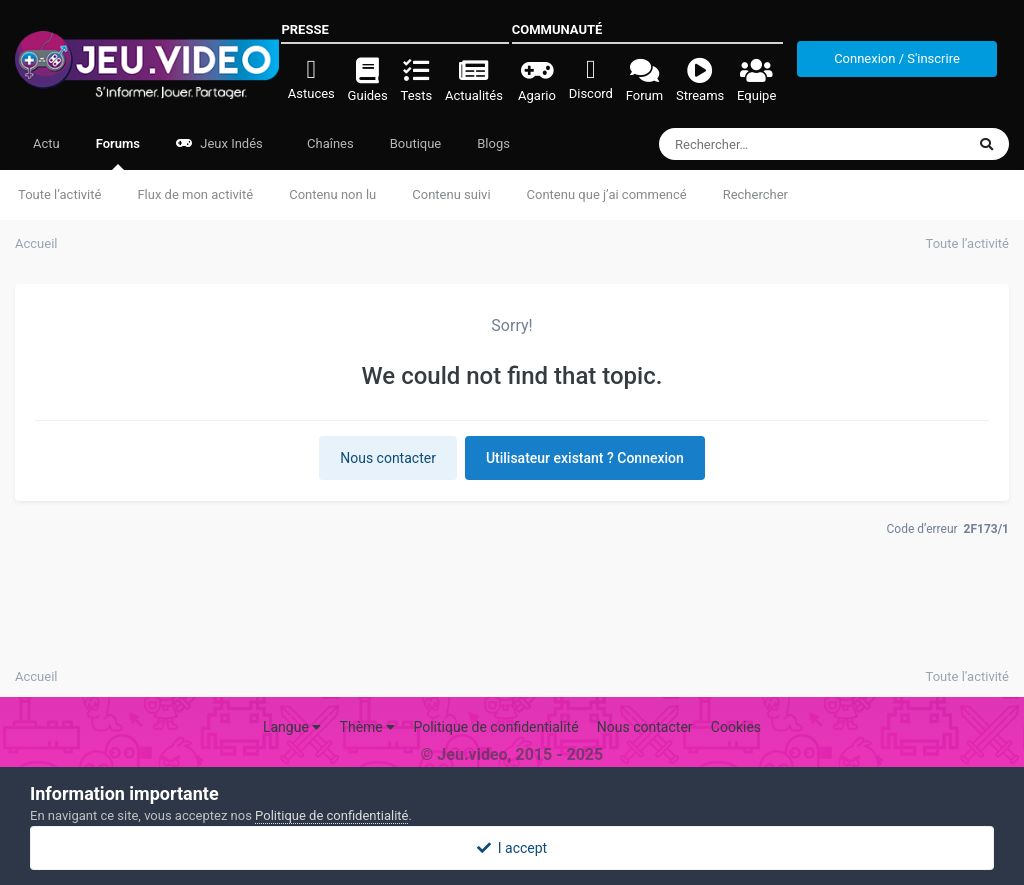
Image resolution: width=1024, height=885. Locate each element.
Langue (292, 727)
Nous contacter (388, 458)
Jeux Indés (219, 143)
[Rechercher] (757, 144)
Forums (118, 153)
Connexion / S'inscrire (897, 58)
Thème (368, 727)
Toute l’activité (59, 194)
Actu (46, 143)
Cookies (736, 727)
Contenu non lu (332, 194)
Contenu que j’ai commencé (607, 194)
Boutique (416, 143)
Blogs (493, 143)
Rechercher (755, 194)
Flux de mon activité (195, 194)
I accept (512, 848)
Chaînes (329, 143)
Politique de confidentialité (495, 727)
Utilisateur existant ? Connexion (585, 458)
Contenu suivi (451, 194)
